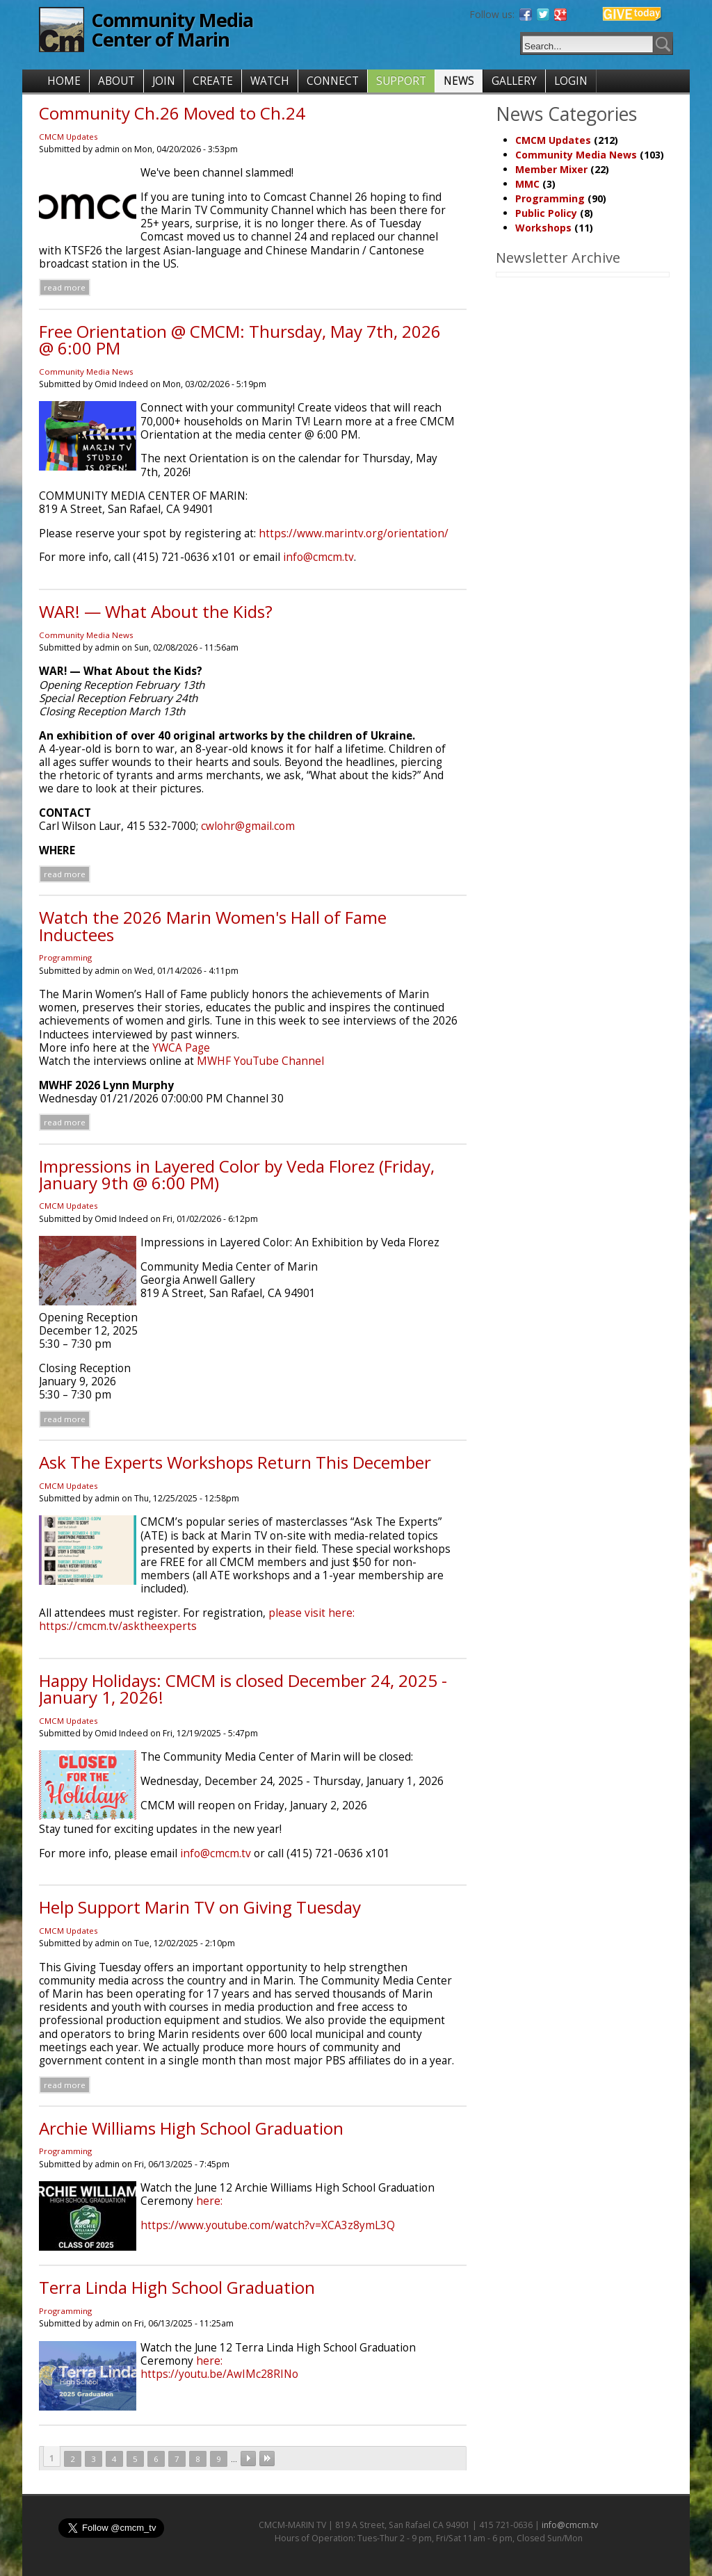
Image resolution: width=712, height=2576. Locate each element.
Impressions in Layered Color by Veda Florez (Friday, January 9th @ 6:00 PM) (237, 1174)
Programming (65, 957)
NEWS (459, 81)
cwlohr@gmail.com (248, 826)
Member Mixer (551, 169)
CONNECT (333, 81)
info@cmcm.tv (318, 557)
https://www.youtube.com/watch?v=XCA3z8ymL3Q (267, 2225)
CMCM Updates (68, 136)
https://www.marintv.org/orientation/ (353, 533)
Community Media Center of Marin (172, 29)
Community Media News (86, 371)
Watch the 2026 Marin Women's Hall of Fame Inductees (213, 925)
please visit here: (311, 1613)
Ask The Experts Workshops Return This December (235, 1462)
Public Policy (546, 213)
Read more (65, 287)
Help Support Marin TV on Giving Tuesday (200, 1907)
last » (267, 2458)
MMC (527, 183)
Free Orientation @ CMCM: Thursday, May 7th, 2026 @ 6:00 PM (240, 339)
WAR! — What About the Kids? (156, 611)
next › (248, 2458)
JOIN (163, 81)
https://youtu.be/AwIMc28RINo (219, 2374)
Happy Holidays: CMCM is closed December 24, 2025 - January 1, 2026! (243, 1689)
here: (209, 2201)
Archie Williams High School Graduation (191, 2128)
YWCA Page (181, 1048)
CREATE (213, 81)
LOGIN (571, 81)
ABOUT (116, 81)
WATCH (269, 81)
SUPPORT (401, 81)
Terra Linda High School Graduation (177, 2287)
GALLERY (514, 81)
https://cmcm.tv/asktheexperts (118, 1626)
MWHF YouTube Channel (260, 1061)
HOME (64, 81)
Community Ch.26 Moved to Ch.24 (172, 112)
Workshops (543, 227)
